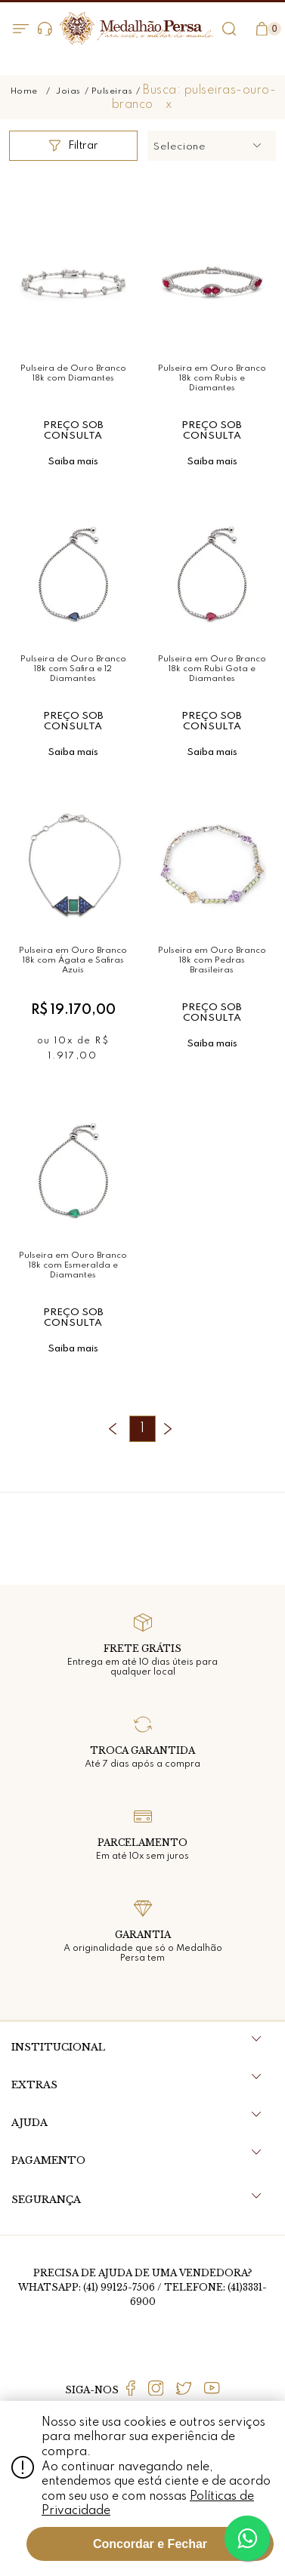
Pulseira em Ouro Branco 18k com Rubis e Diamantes (212, 378)
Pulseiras (112, 91)
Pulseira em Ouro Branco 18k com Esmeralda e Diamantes (73, 1265)
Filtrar (73, 145)
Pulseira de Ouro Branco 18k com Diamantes (73, 373)
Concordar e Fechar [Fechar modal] (150, 2543)
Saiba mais (73, 462)
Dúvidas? (45, 29)
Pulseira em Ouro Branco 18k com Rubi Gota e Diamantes (212, 669)
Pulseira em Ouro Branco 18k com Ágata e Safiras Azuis (73, 960)
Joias (68, 91)
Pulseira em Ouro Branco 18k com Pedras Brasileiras (212, 960)
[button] (211, 146)
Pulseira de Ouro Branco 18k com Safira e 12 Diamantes (73, 669)
